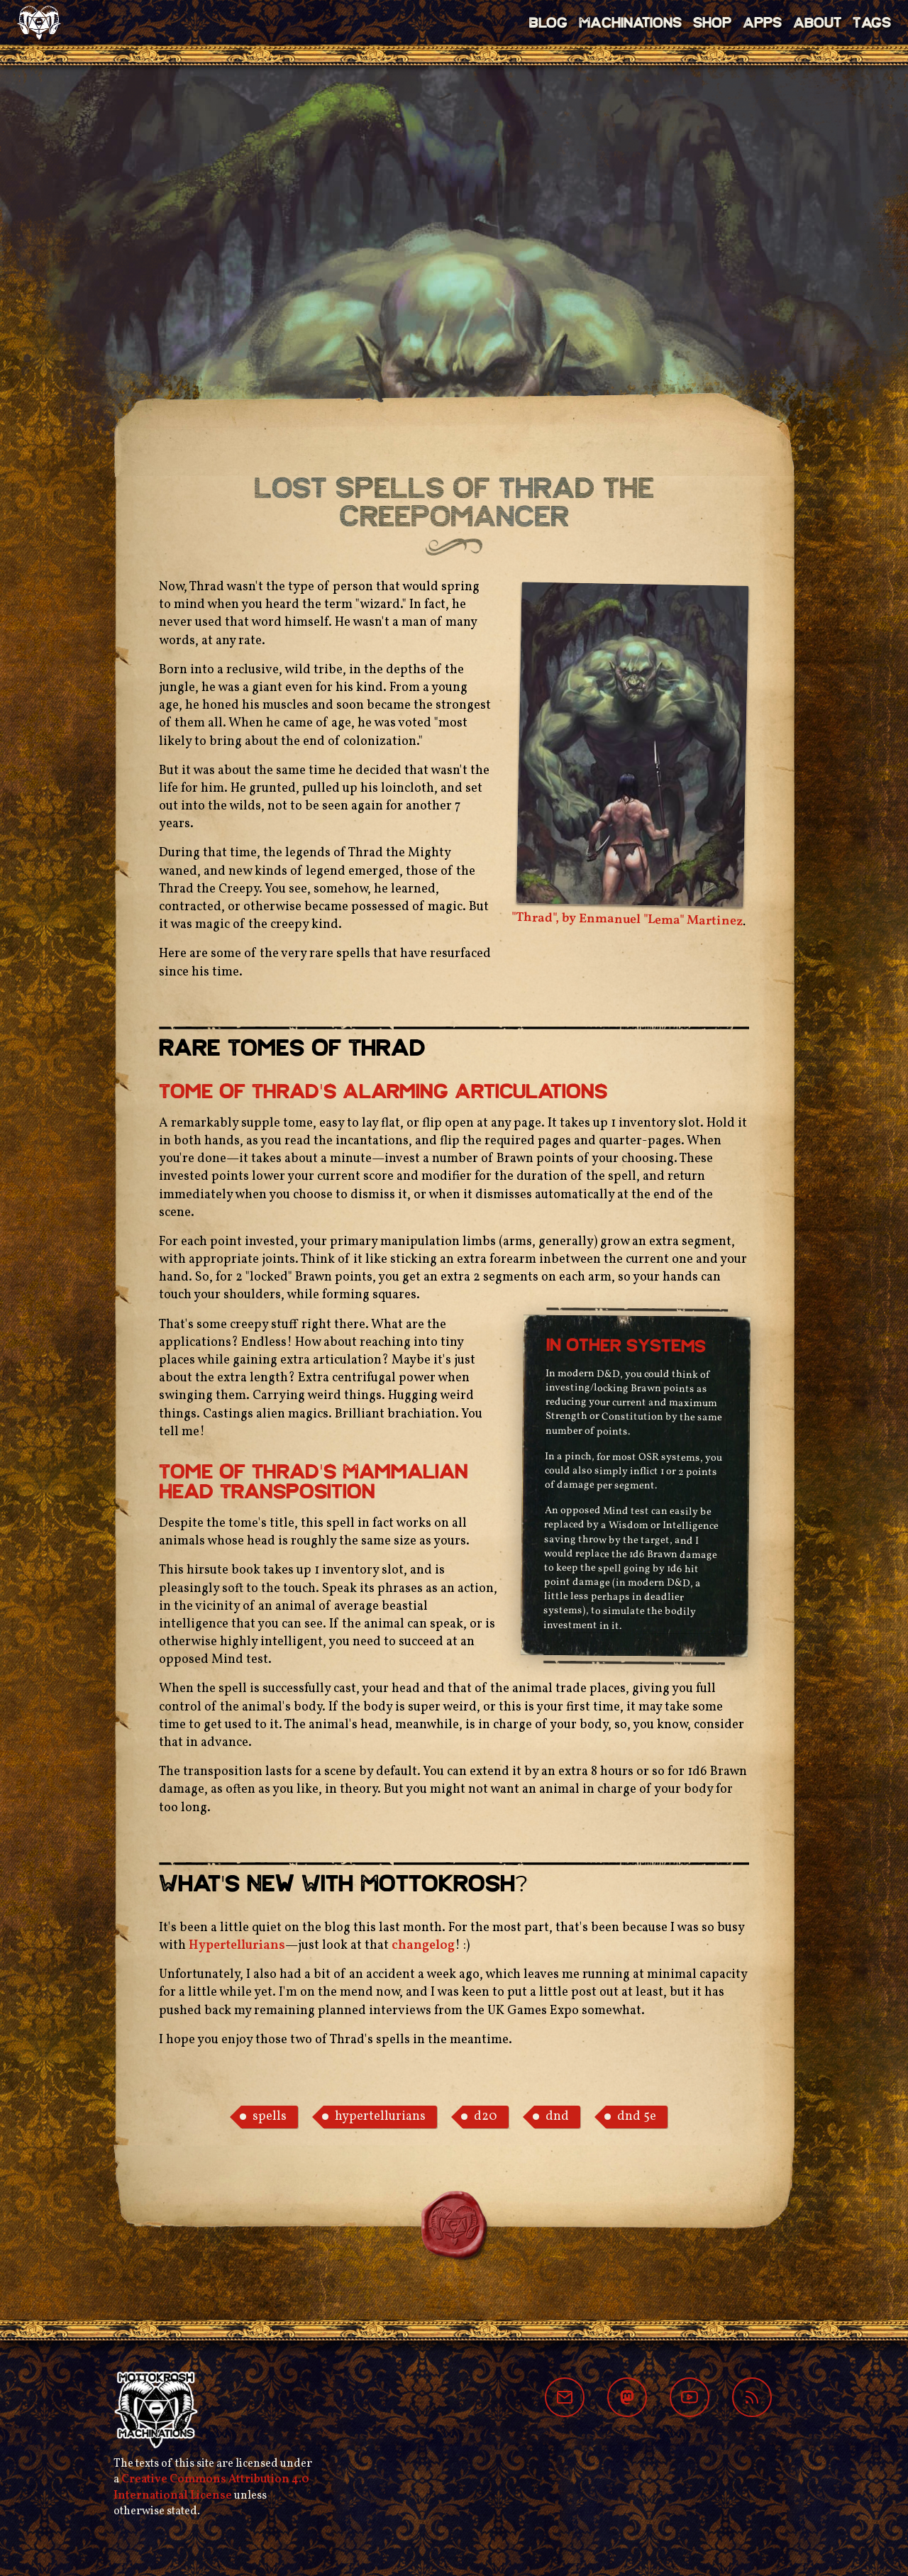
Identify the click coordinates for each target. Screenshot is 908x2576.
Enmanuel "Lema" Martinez (661, 920)
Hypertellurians (237, 1946)
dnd (557, 2117)
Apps (762, 24)
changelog (423, 1946)
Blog (548, 24)
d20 (485, 2117)
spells (270, 2117)
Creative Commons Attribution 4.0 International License (211, 2487)
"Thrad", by (545, 918)
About (817, 24)
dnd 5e (636, 2117)
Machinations (630, 24)
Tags (872, 24)
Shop (712, 24)
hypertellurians (380, 2117)
